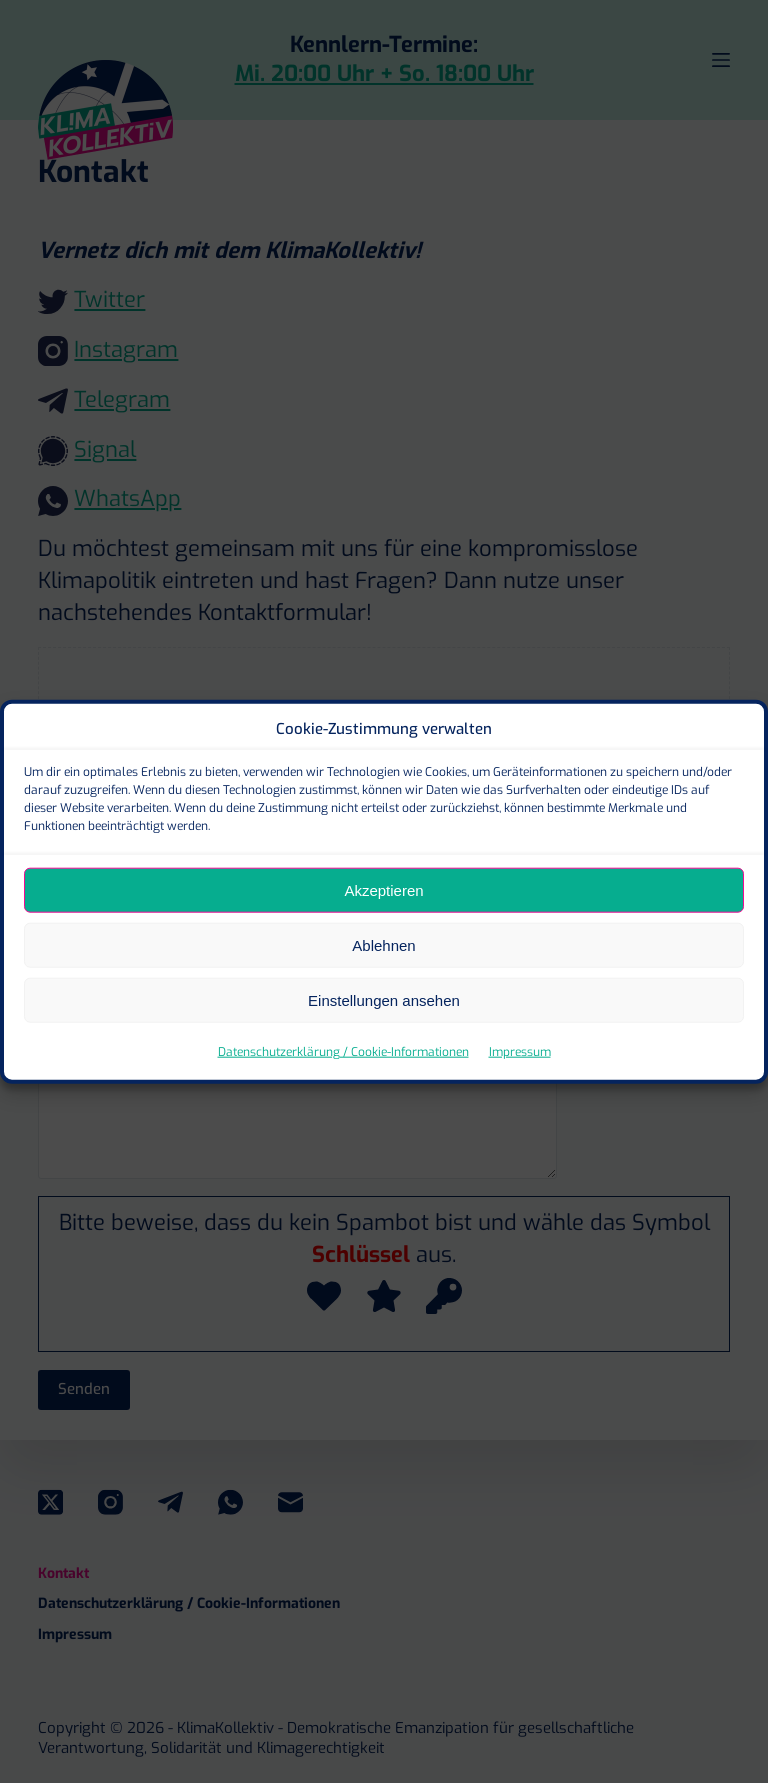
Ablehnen (383, 976)
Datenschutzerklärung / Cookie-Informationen (343, 1083)
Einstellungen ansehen (384, 1031)
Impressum (520, 1083)
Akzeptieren (383, 921)
